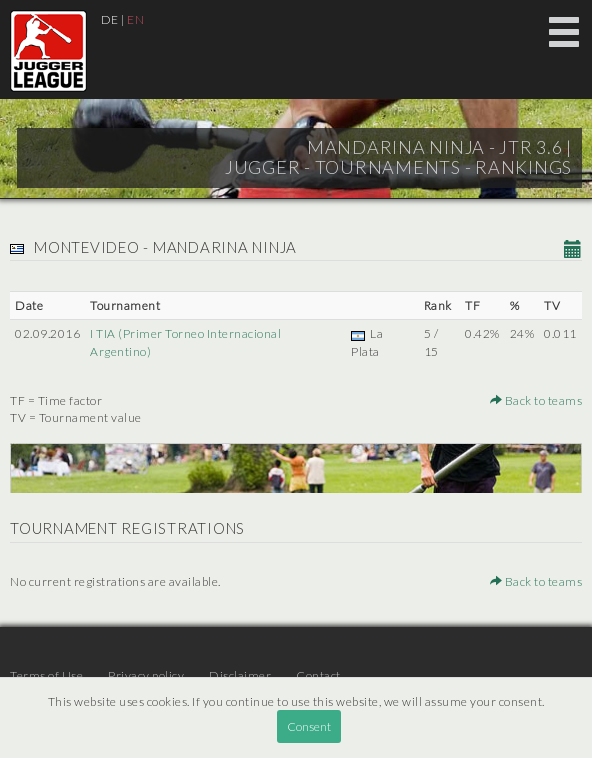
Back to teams (536, 400)
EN (135, 19)
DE (110, 19)
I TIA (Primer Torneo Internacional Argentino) (185, 342)
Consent (309, 726)
